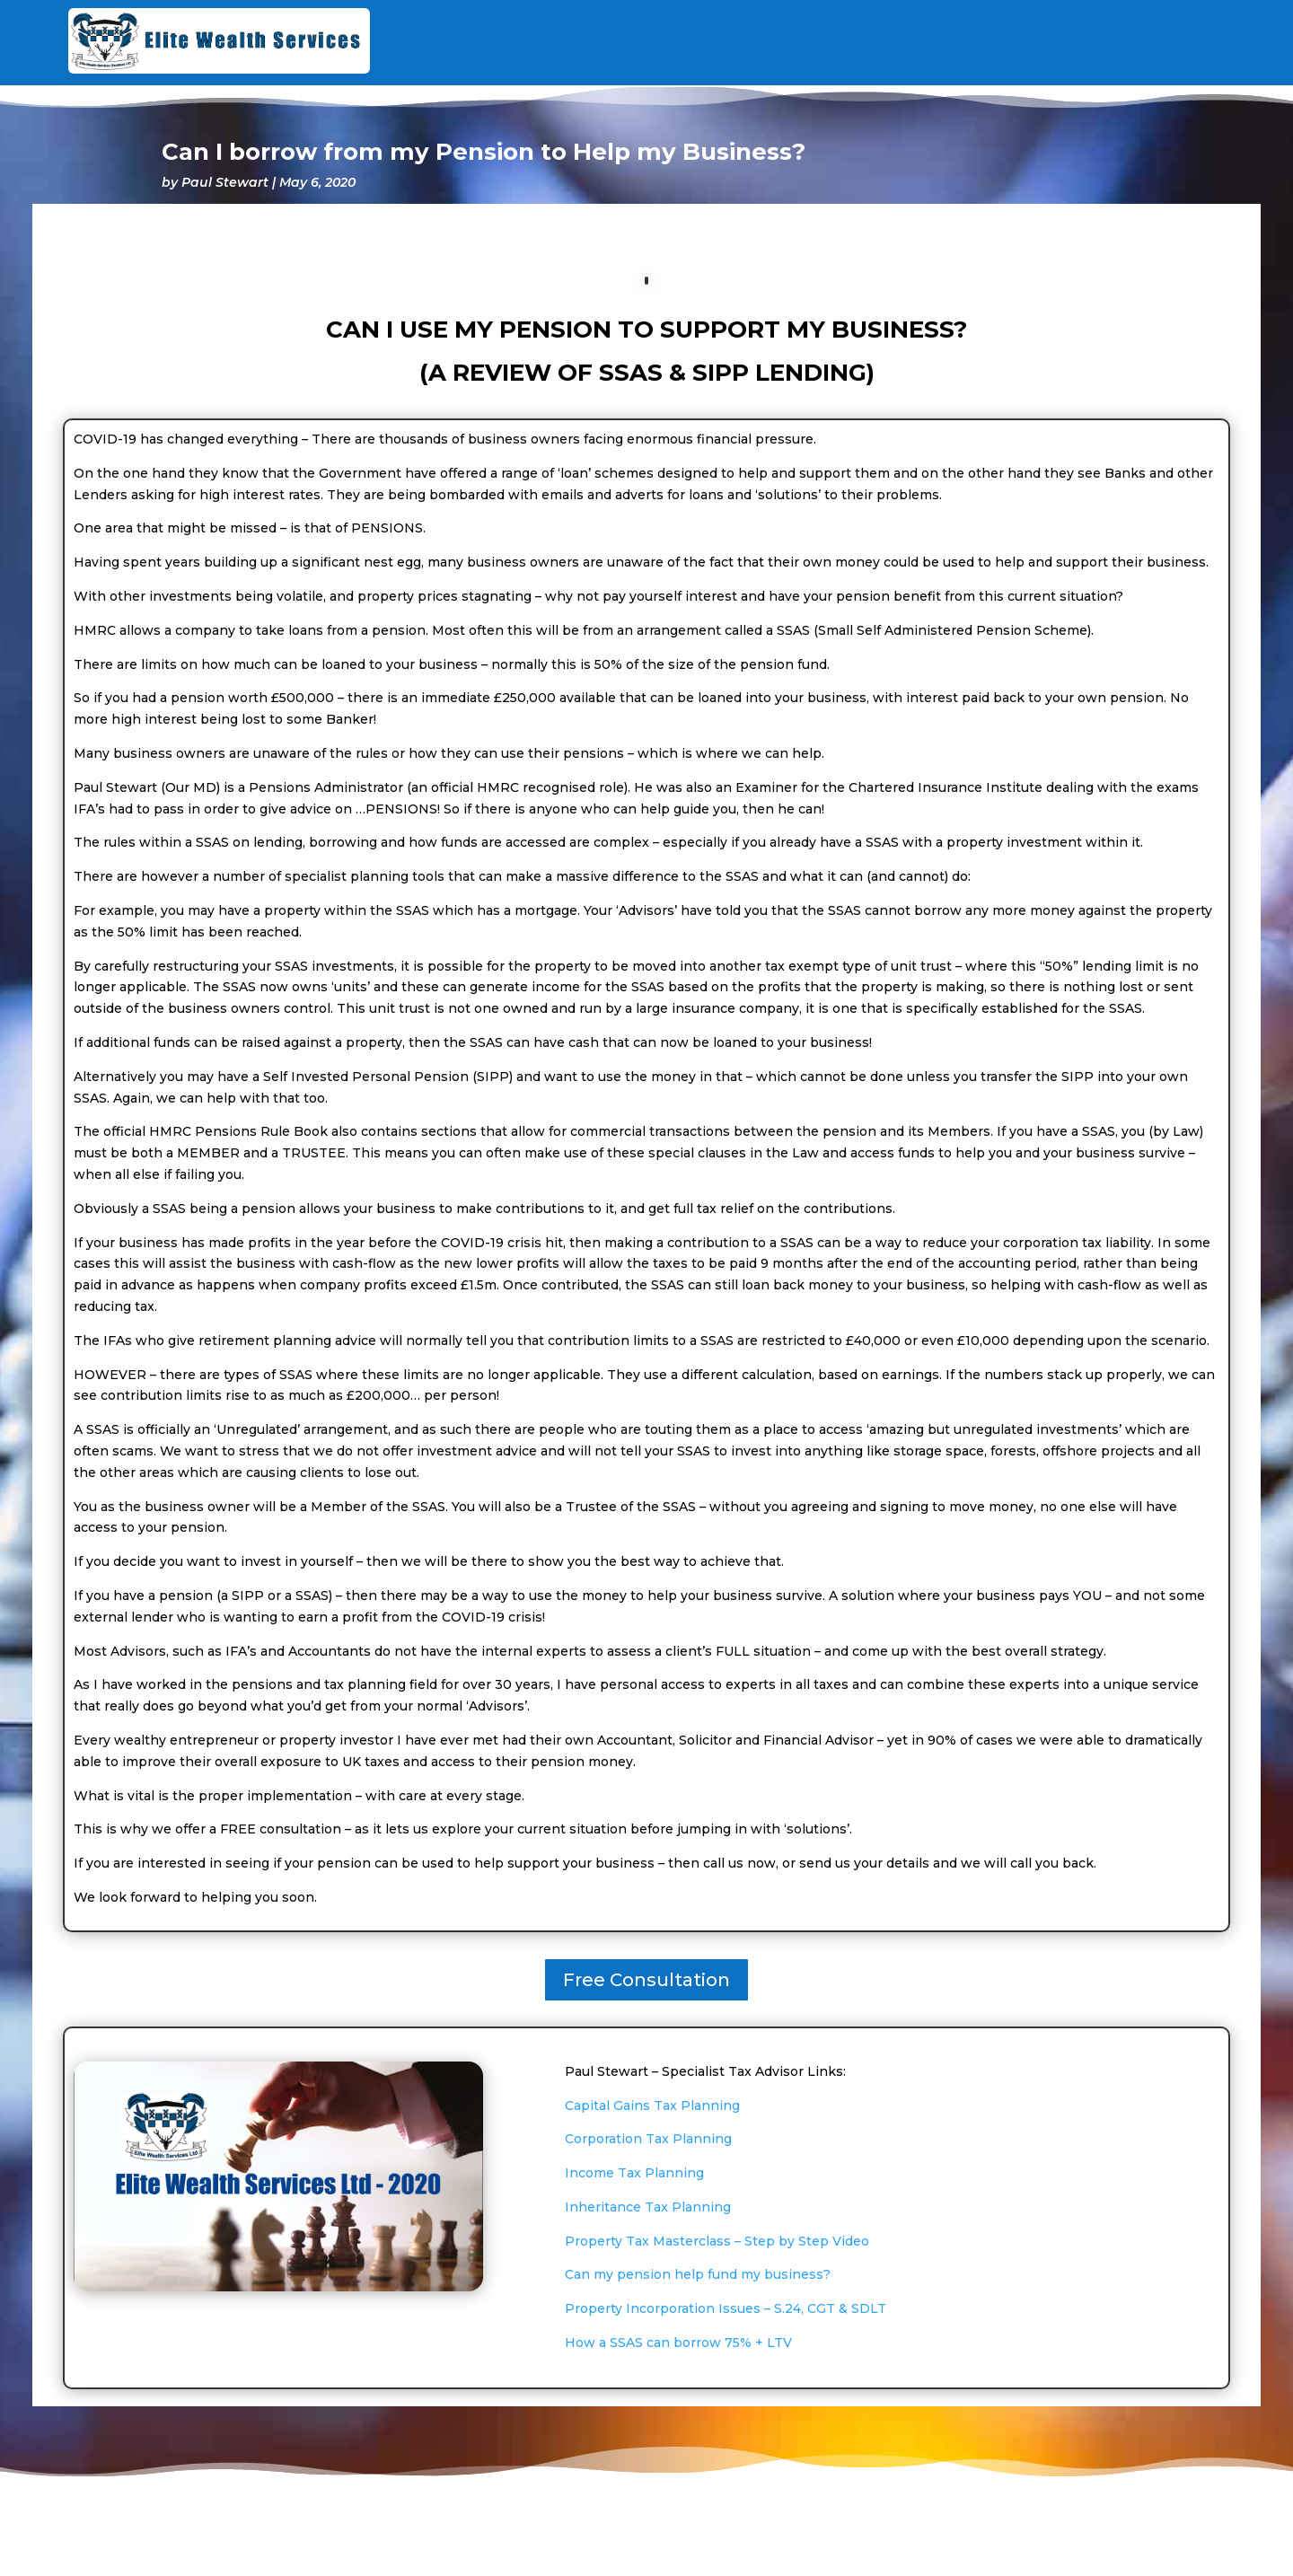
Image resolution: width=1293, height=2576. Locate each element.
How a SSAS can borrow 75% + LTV (678, 2342)
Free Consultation (646, 1980)
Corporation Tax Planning (648, 2139)
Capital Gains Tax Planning (652, 2105)
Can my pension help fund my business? (698, 2274)
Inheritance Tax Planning (648, 2207)
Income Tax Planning (634, 2173)
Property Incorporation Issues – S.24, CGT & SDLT (725, 2308)
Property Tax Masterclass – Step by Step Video (717, 2241)
